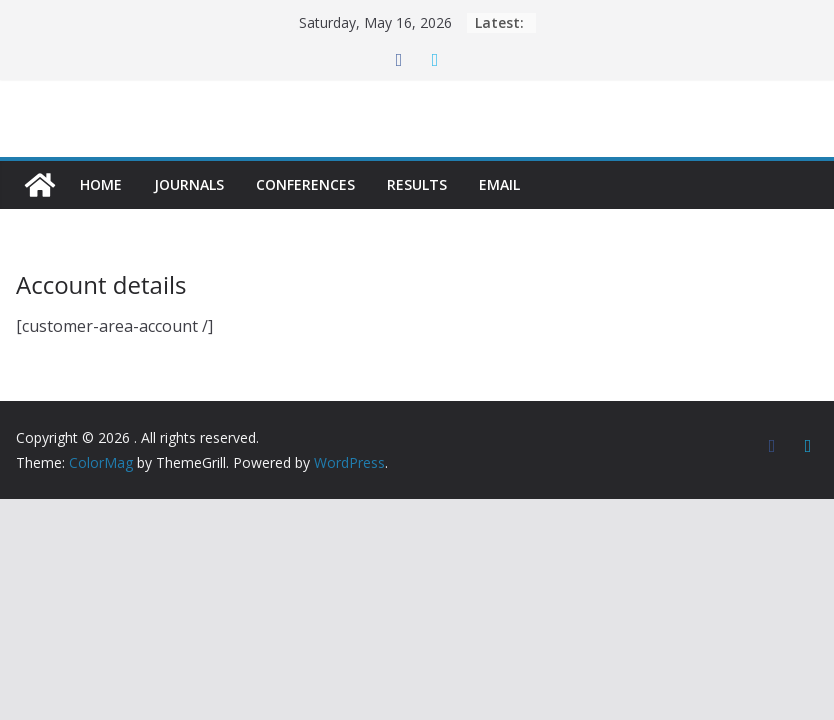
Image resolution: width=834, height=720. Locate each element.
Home (101, 184)
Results (417, 184)
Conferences (305, 184)
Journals (189, 184)
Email (499, 184)
